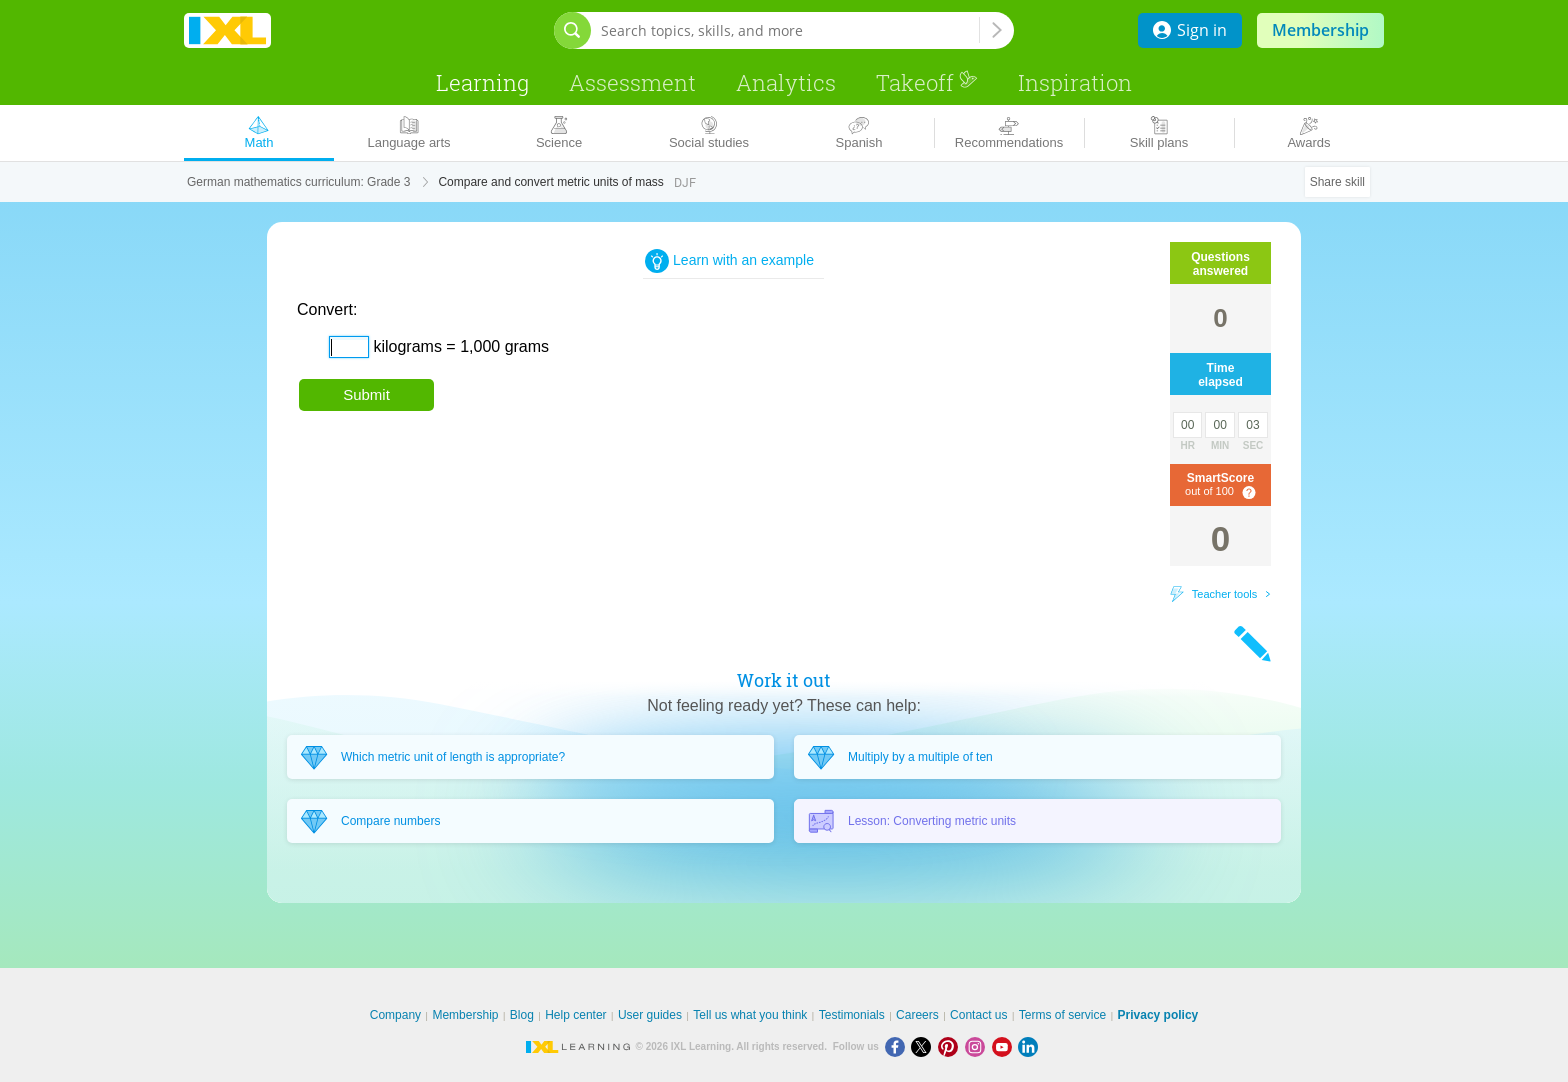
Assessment (632, 82)
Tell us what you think (750, 1015)
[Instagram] (978, 1046)
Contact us (978, 1015)
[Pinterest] (951, 1046)
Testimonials (852, 1015)
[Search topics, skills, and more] (790, 30)
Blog (522, 1015)
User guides (650, 1015)
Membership (1320, 30)
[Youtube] (1005, 1046)
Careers (917, 1015)
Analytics (786, 82)
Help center (575, 1015)
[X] (924, 1046)
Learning (482, 82)
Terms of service (1062, 1015)
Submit (366, 394)
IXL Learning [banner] (227, 30)
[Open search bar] (572, 30)
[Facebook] (898, 1046)
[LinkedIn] (1030, 1046)
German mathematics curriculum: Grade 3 (298, 182)
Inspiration (1075, 82)
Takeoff (927, 82)
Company (395, 1015)
